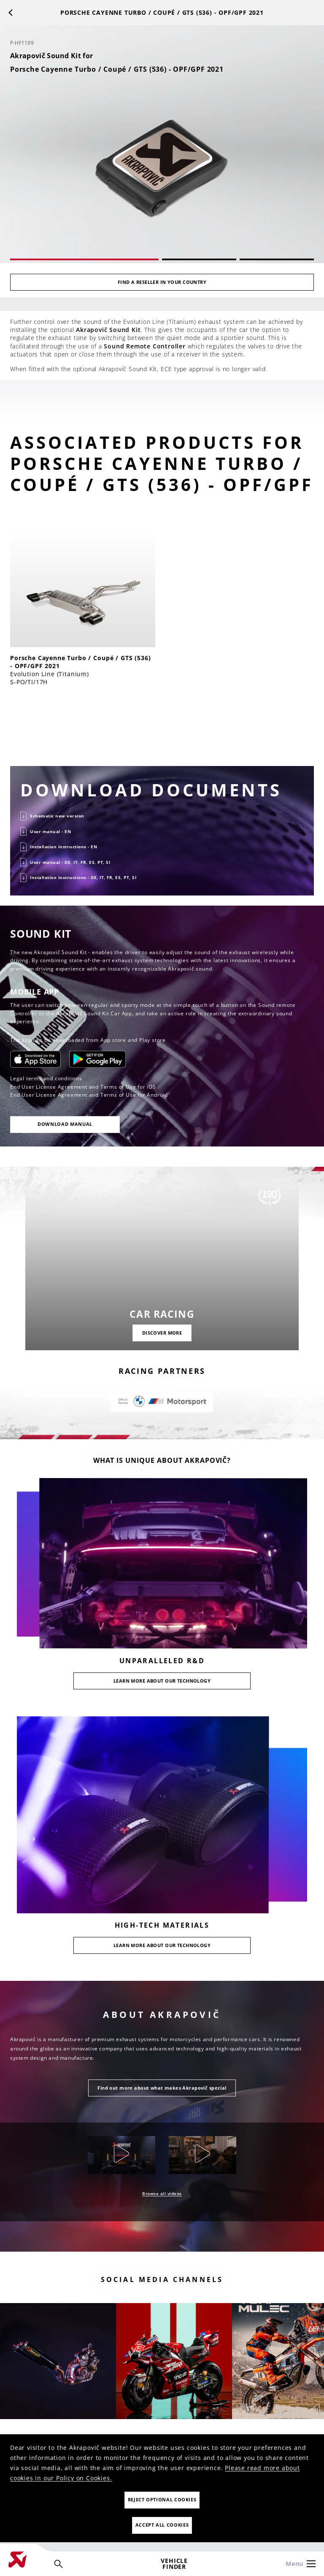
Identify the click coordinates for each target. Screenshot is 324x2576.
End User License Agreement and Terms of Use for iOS (83, 1086)
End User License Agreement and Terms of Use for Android (89, 1094)
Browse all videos (162, 2193)
